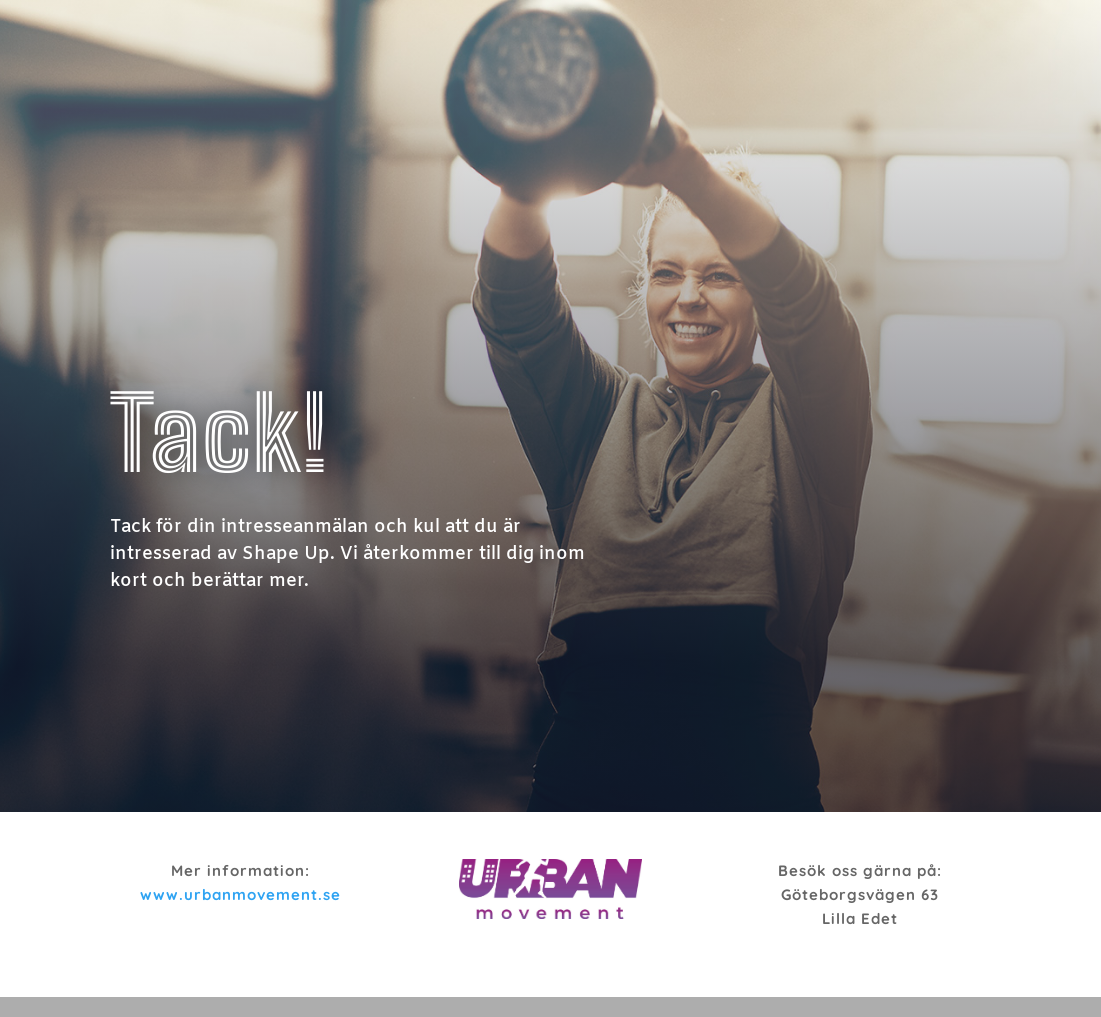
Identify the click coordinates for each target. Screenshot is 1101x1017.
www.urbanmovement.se (240, 894)
